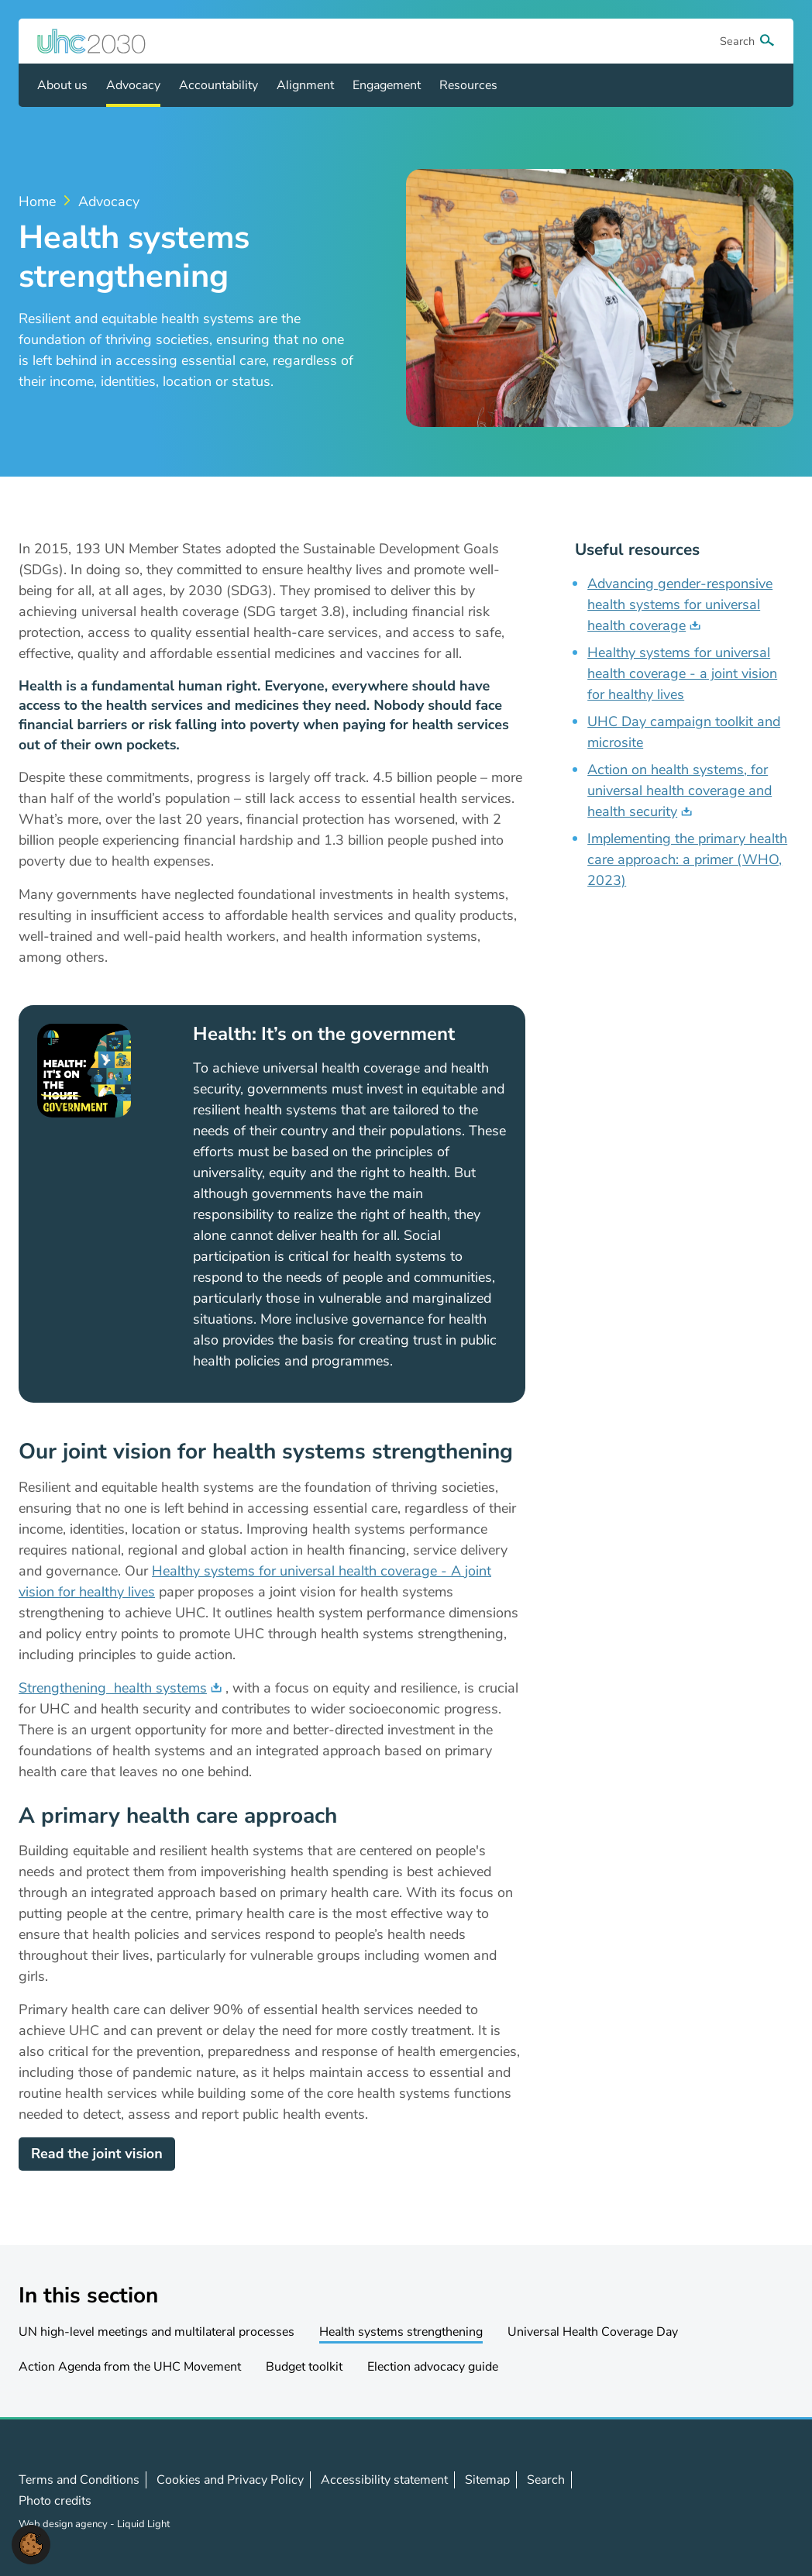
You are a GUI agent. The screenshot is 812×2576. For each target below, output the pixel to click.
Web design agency (64, 2524)
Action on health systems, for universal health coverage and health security (679, 790)
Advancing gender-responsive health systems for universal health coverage (679, 604)
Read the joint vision (97, 2153)
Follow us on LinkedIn (732, 2501)
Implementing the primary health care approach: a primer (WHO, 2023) (687, 859)
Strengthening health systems (113, 1688)
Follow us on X (698, 2501)
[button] (31, 2543)
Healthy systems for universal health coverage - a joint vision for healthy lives (682, 673)
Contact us (766, 2500)
